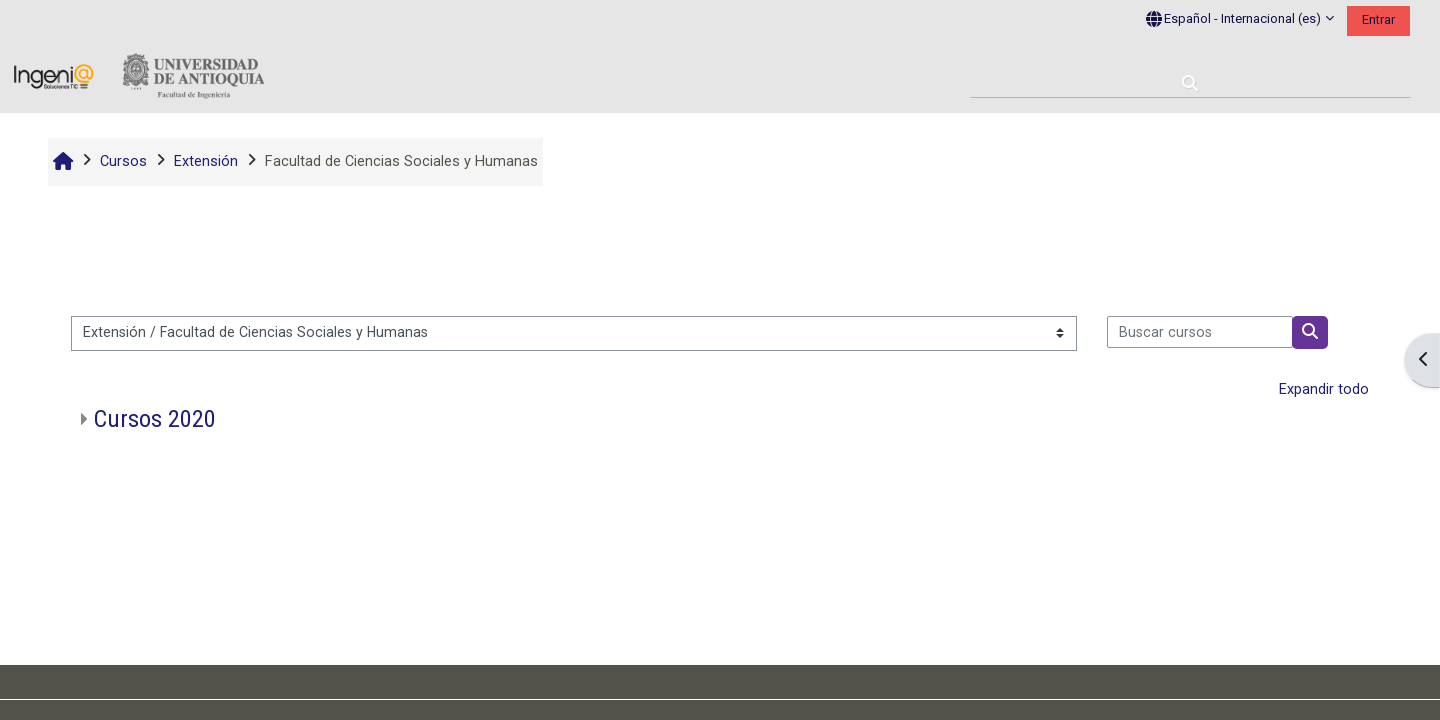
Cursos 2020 (155, 419)
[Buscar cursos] (1200, 332)
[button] (1240, 20)
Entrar (1378, 19)
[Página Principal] (139, 76)
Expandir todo (1324, 389)
